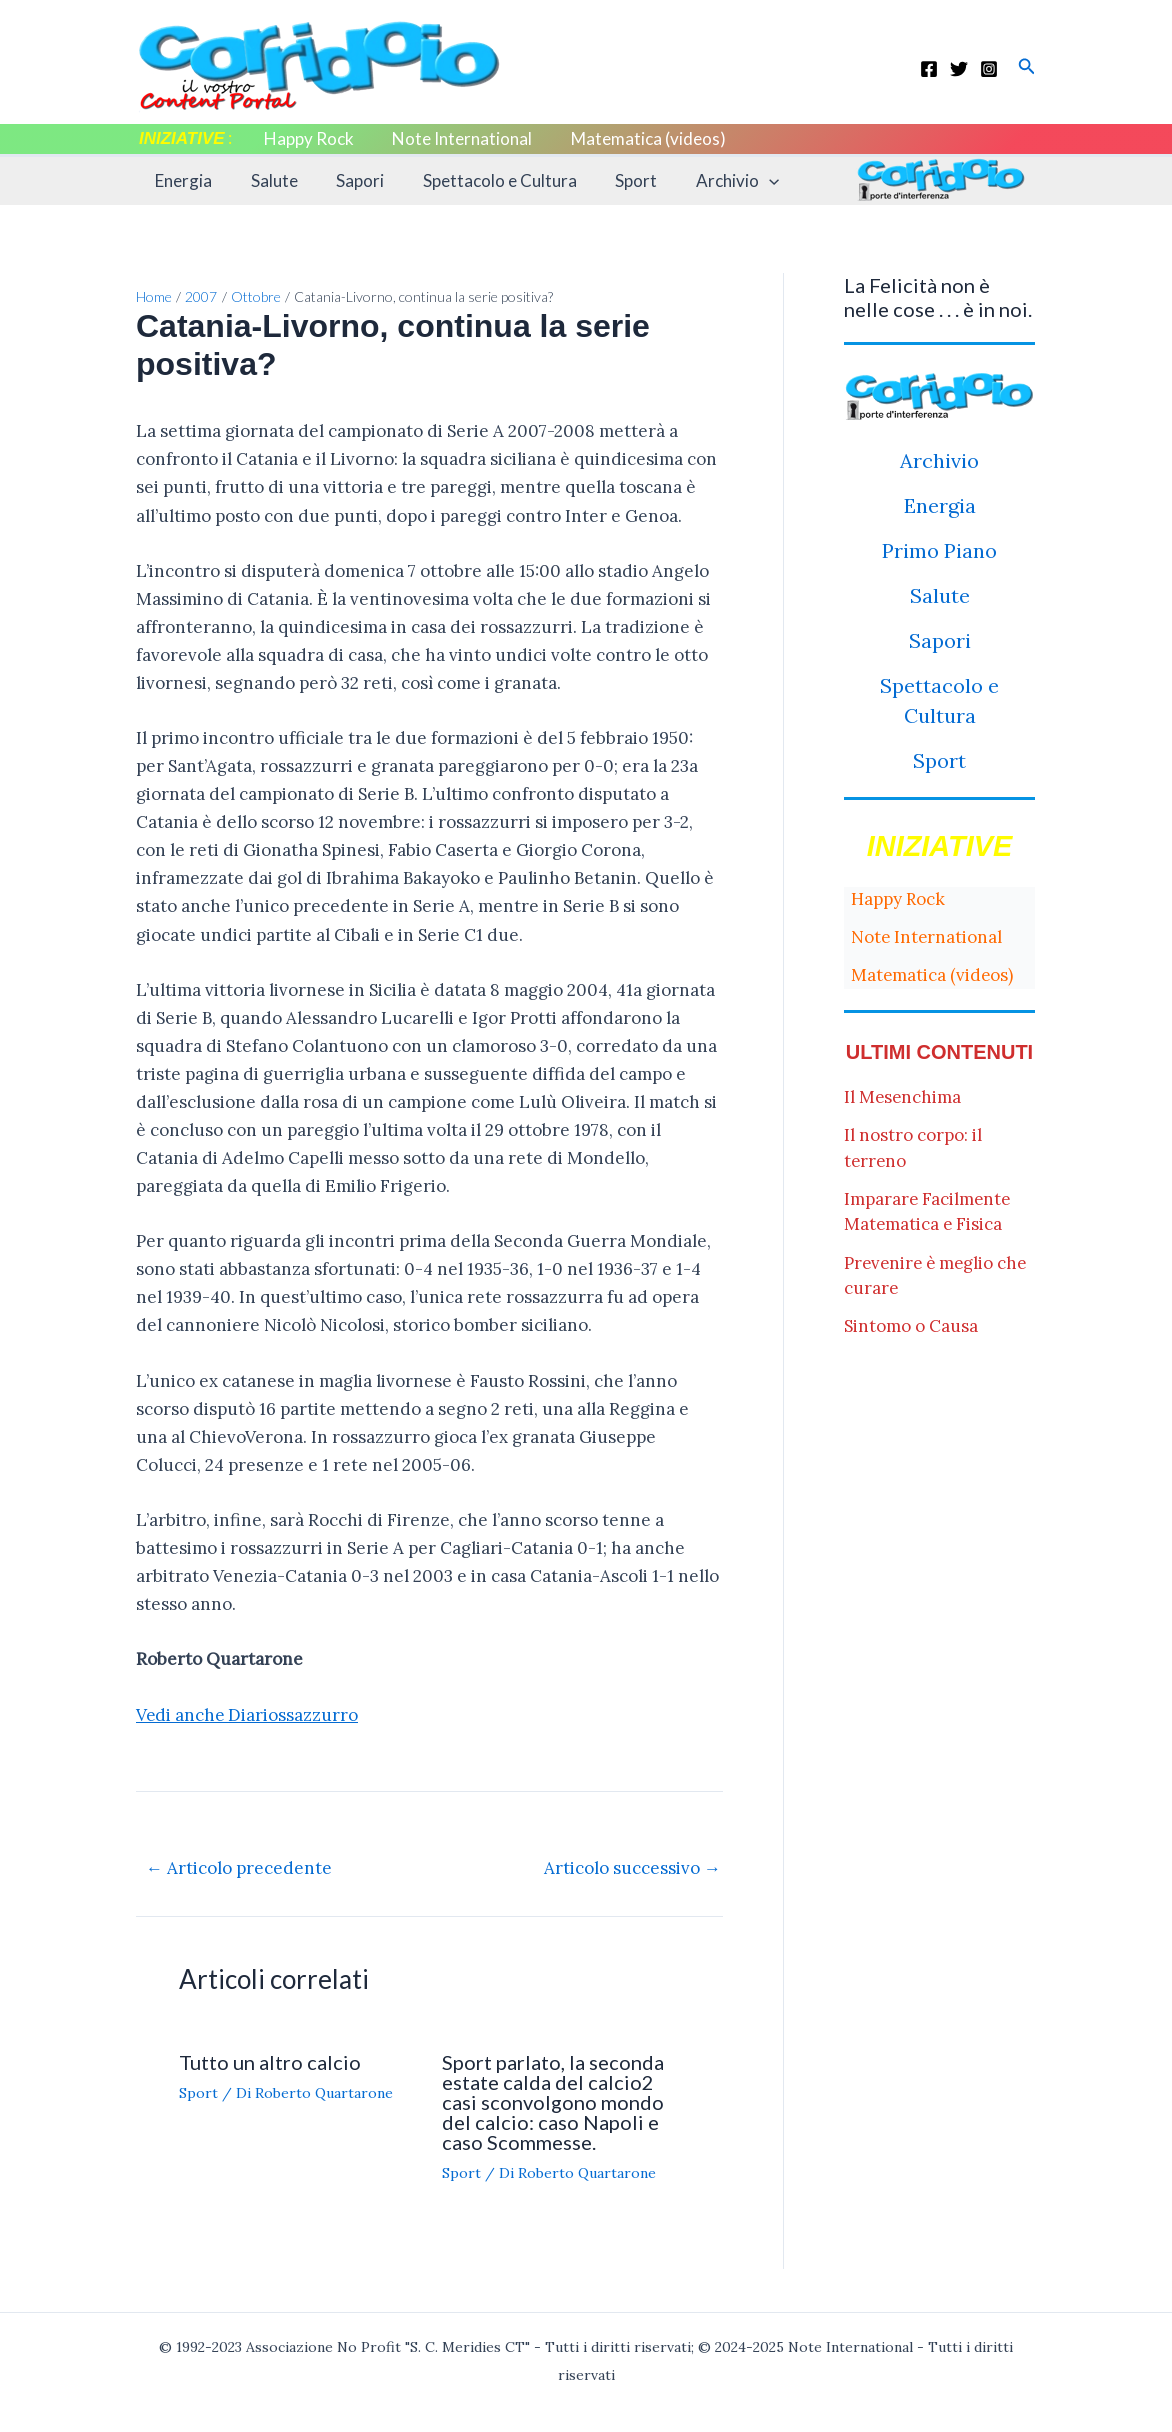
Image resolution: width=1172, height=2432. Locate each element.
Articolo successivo (632, 1867)
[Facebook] (929, 69)
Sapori (349, 180)
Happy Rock (307, 138)
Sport (616, 180)
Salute (267, 180)
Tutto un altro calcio (270, 2061)
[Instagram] (989, 69)
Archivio (712, 181)
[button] (1027, 67)
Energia (181, 180)
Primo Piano (939, 550)
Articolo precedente (239, 1867)
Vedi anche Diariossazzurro (248, 1715)
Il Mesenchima (903, 1097)
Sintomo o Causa (911, 1326)
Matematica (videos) (637, 138)
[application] (744, 181)
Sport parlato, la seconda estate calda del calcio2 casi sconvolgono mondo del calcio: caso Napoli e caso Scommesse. (553, 2101)
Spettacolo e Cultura (484, 180)
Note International (456, 138)
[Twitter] (959, 69)
